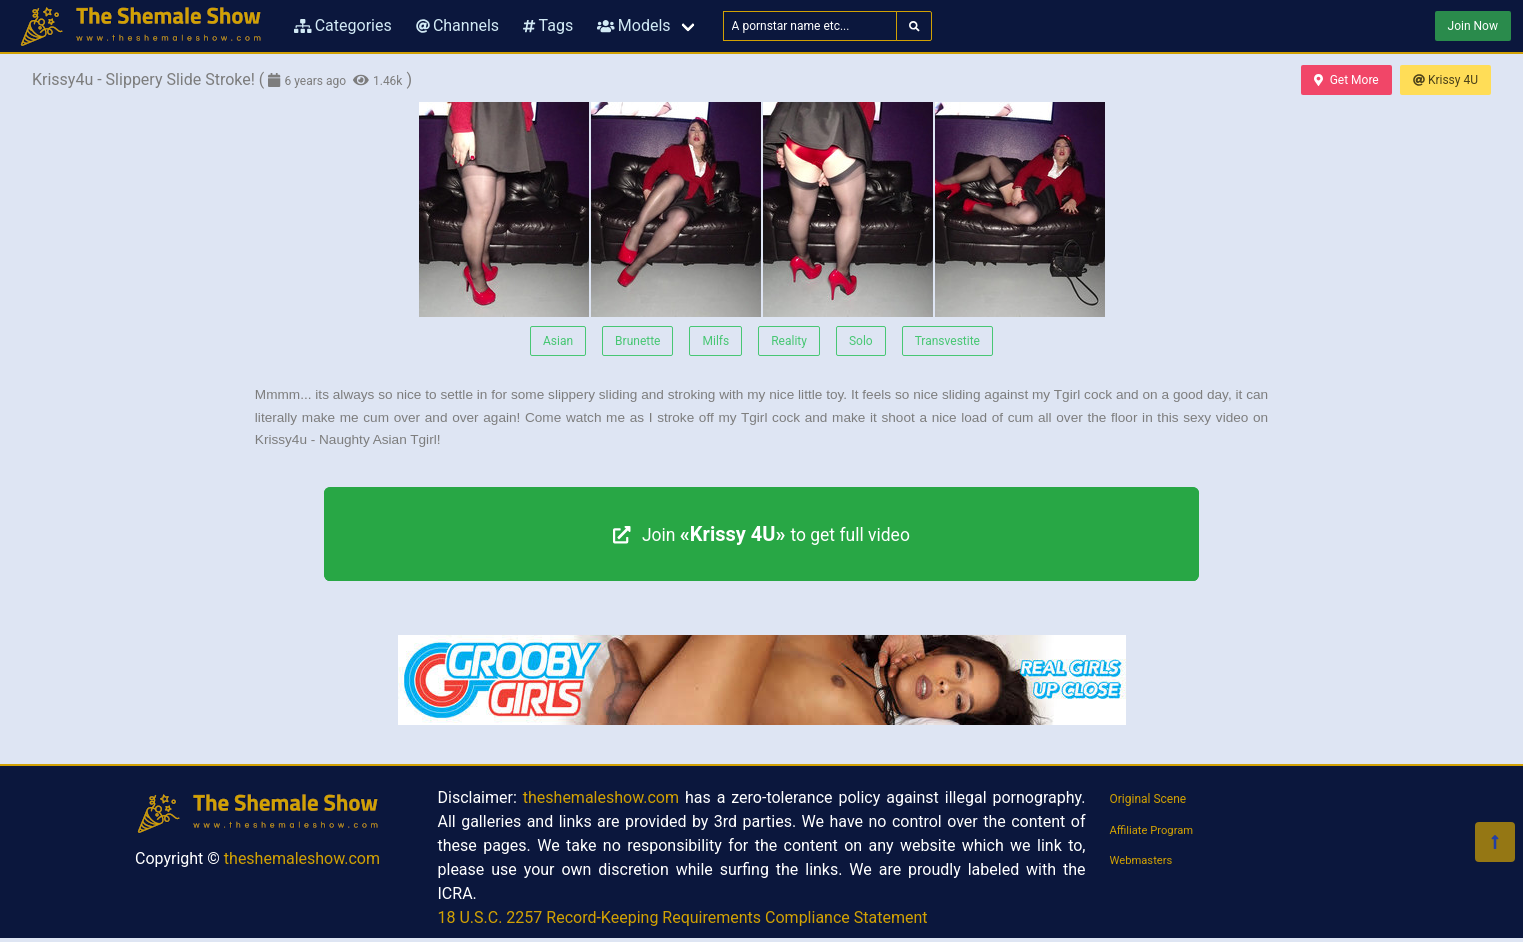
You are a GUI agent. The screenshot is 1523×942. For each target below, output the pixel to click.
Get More (1346, 80)
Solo (861, 341)
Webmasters (1141, 860)
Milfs (715, 341)
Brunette (637, 341)
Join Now (1473, 26)
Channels (457, 25)
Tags (548, 25)
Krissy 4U (1445, 80)
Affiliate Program (1152, 830)
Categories (343, 25)
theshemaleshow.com (302, 858)
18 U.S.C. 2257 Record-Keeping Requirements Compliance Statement (683, 917)
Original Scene (1148, 799)
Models (633, 25)
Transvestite (947, 341)
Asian (558, 341)
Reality (789, 341)
